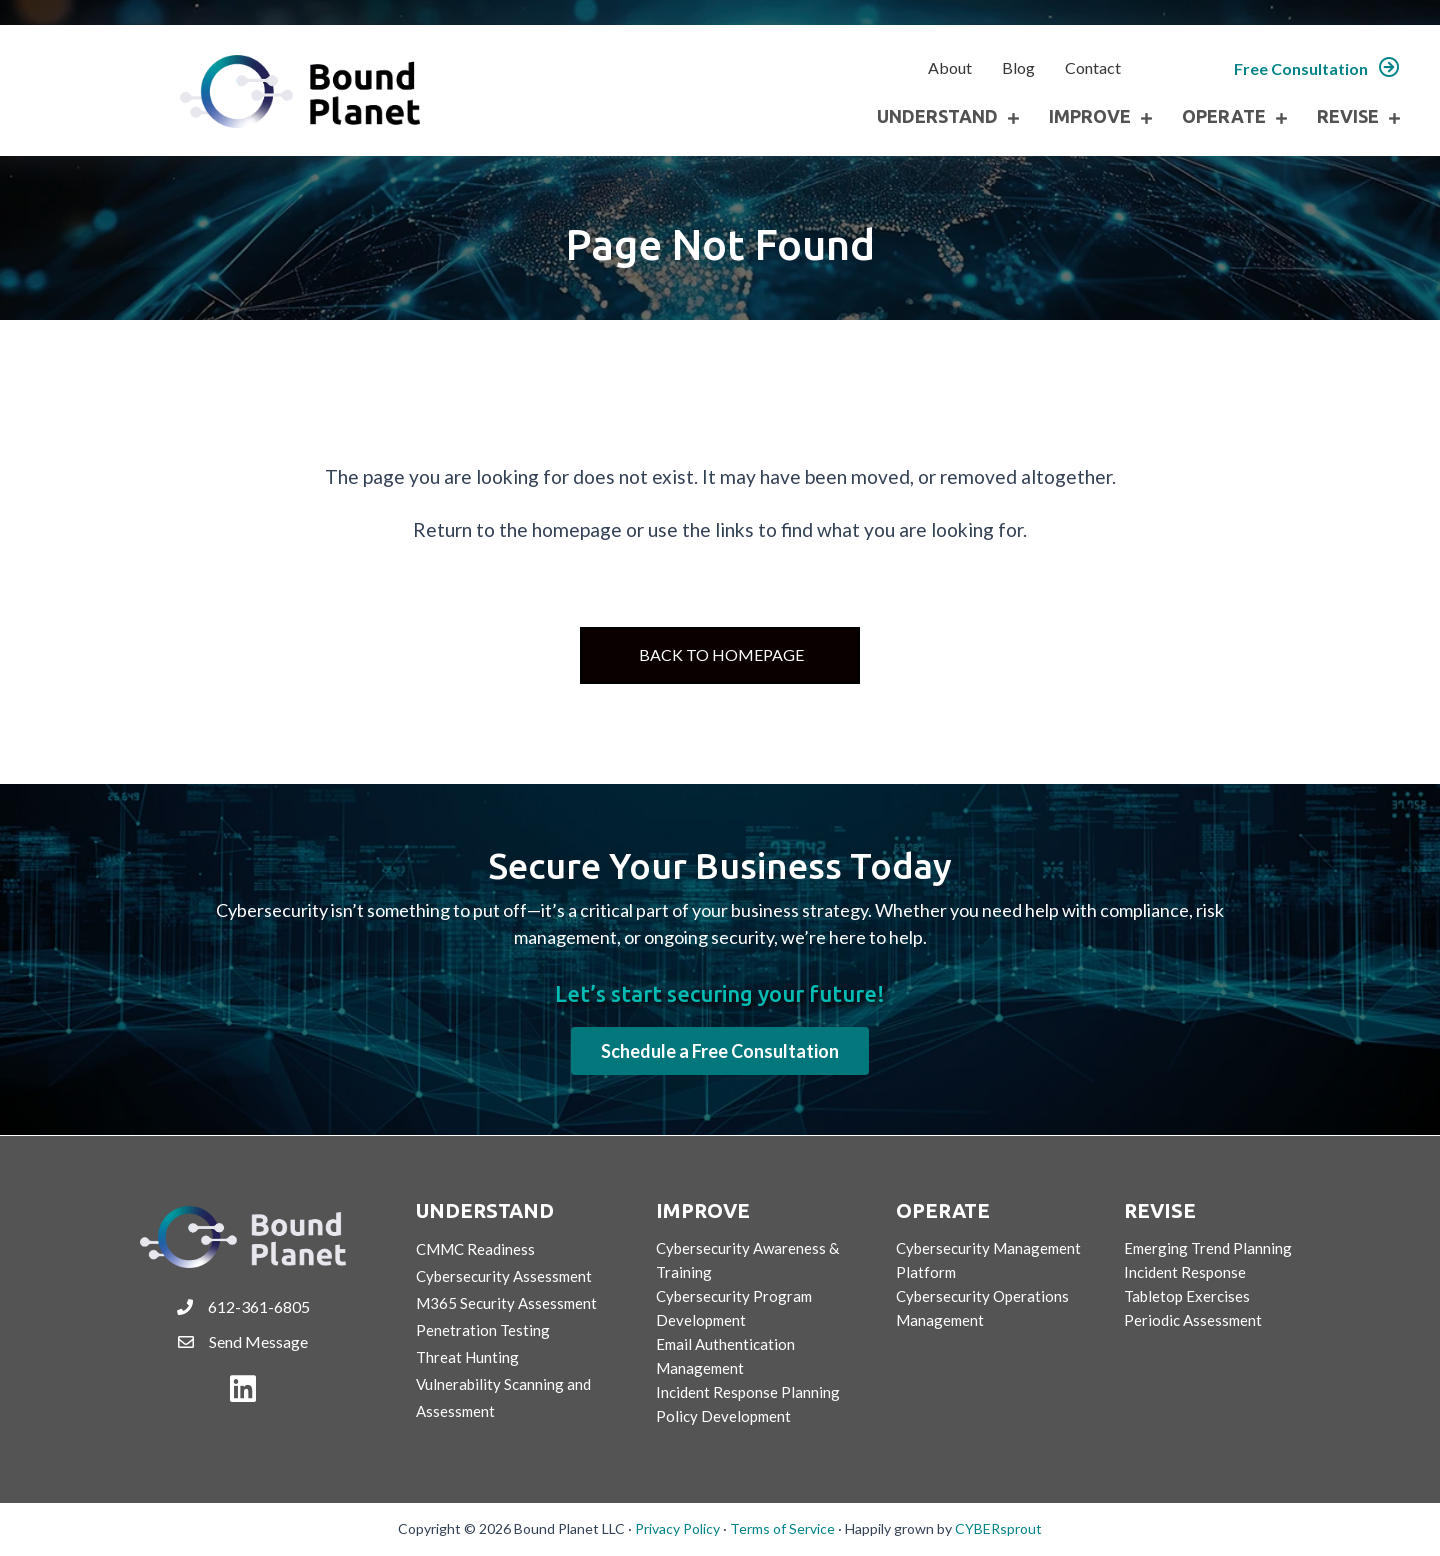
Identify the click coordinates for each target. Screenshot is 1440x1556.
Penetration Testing (483, 1330)
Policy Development (723, 1416)
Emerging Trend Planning (1208, 1248)
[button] (1317, 68)
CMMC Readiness (475, 1249)
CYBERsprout (998, 1528)
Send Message (258, 1341)
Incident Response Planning (748, 1392)
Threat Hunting (467, 1357)
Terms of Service (782, 1528)
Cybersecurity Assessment (504, 1276)
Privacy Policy (677, 1528)
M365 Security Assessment (506, 1303)
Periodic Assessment (1193, 1320)
